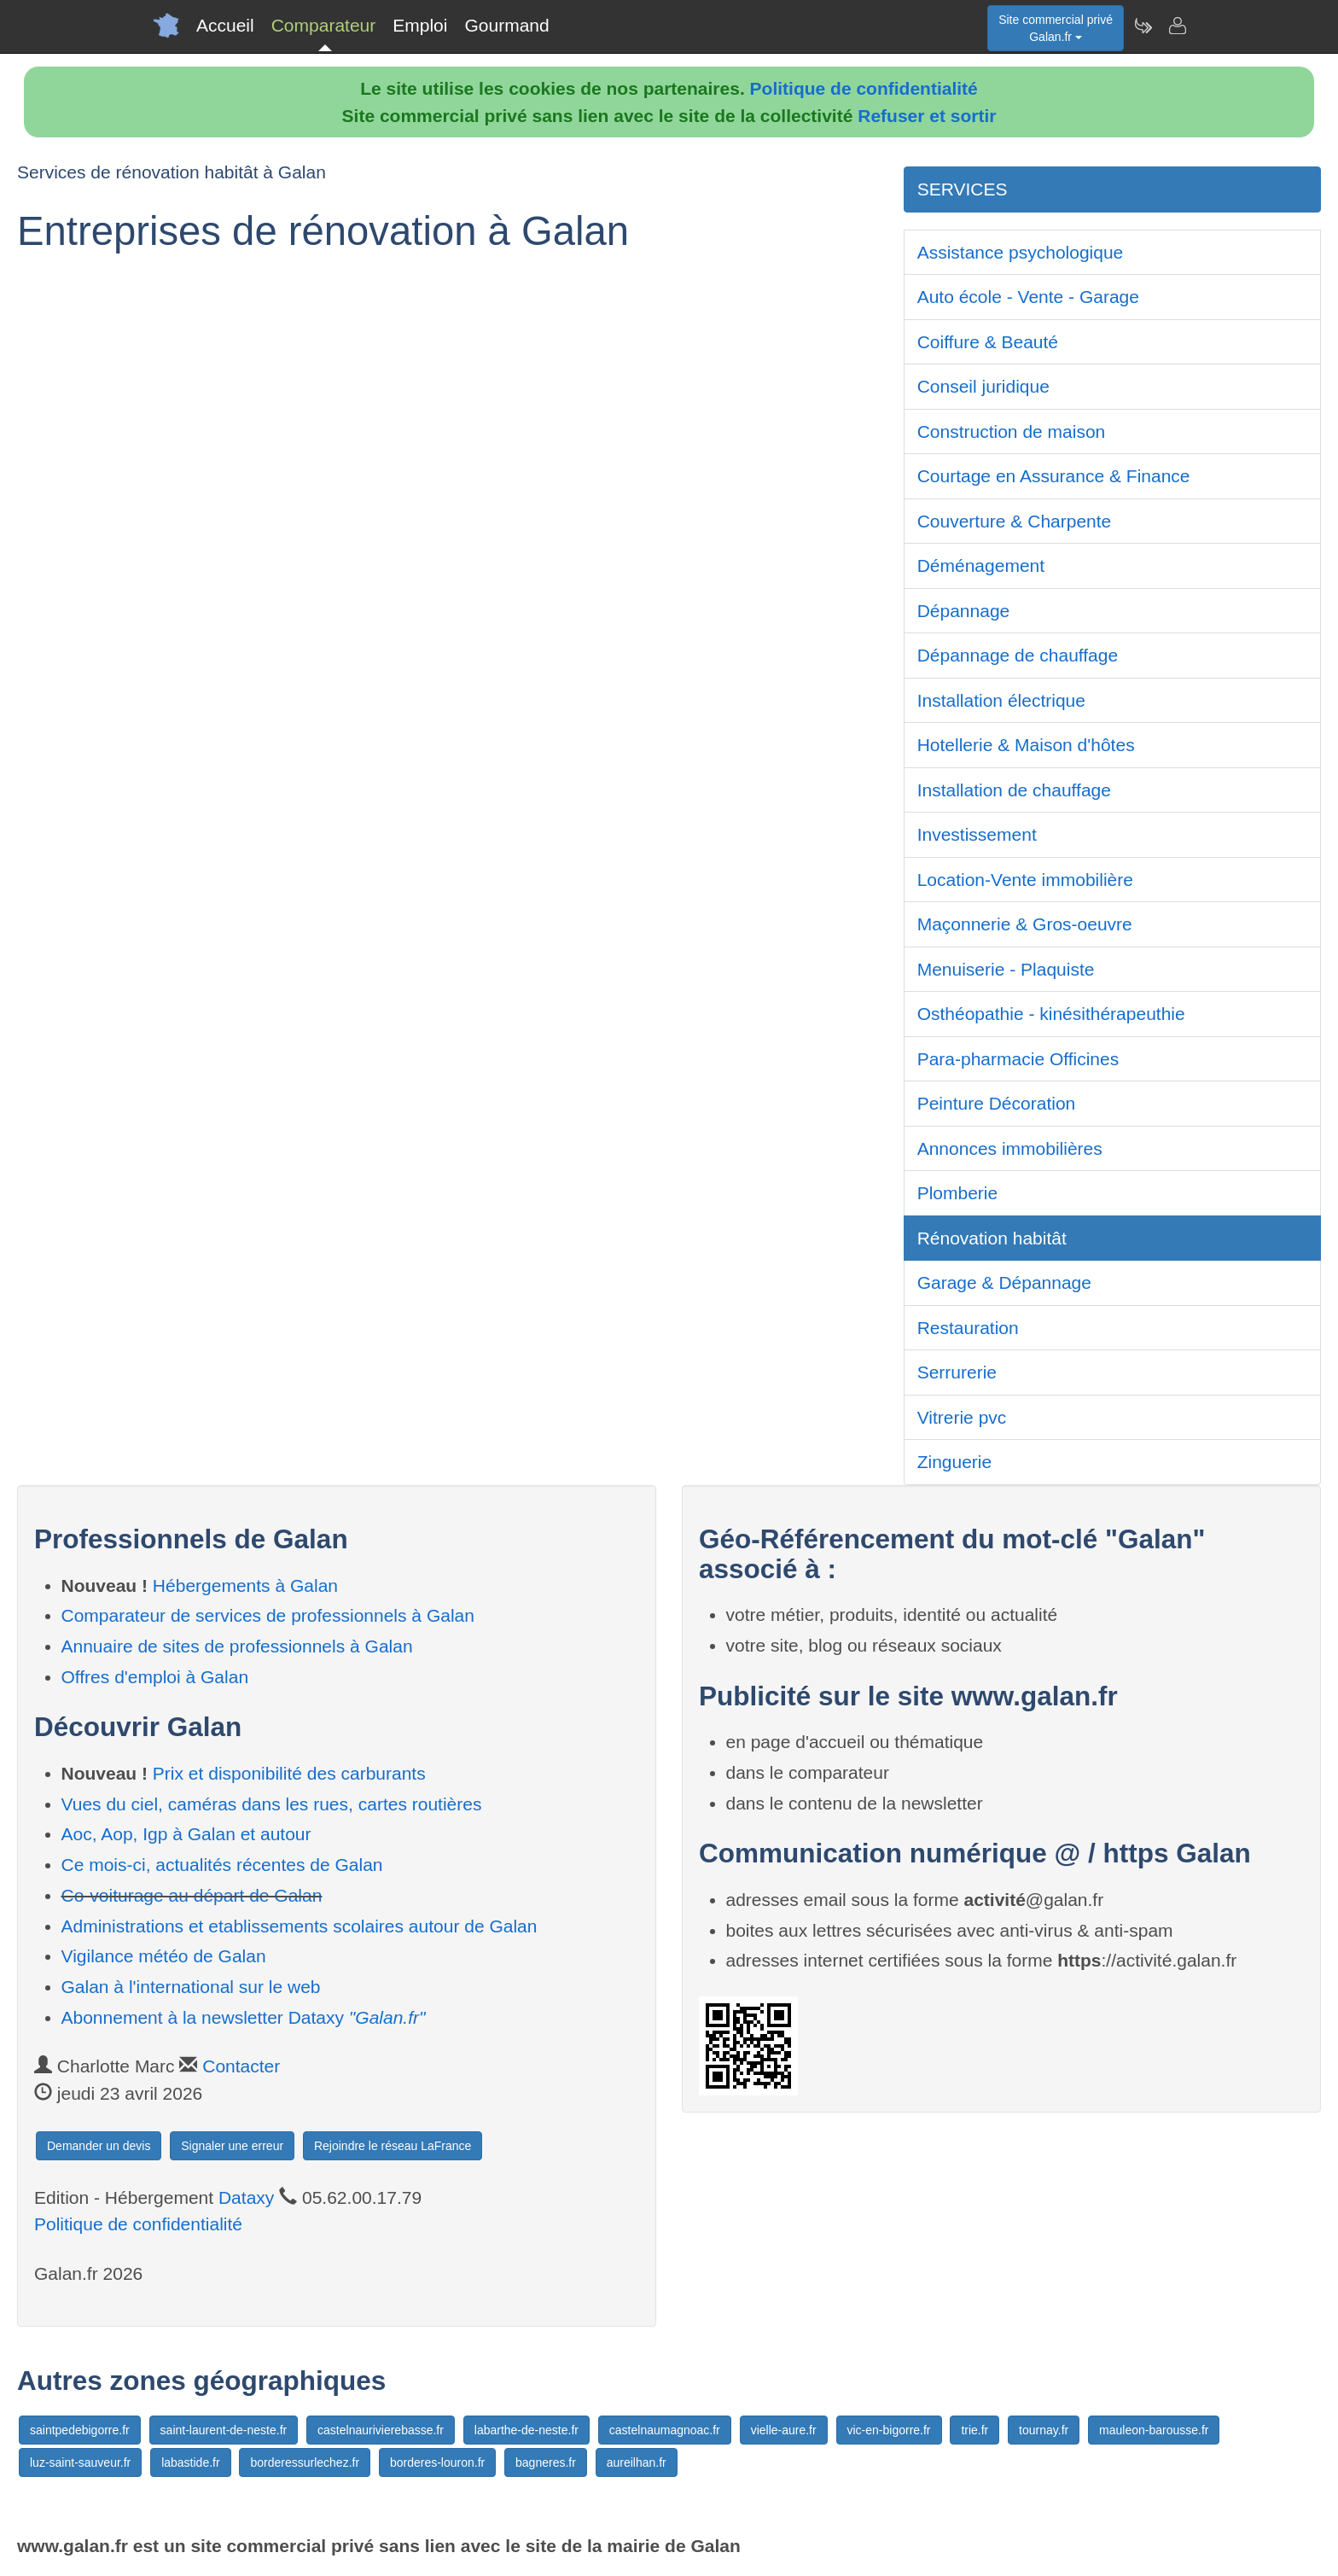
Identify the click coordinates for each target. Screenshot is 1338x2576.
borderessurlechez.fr (304, 2462)
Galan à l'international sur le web (191, 1986)
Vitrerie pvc (962, 1417)
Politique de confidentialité (864, 88)
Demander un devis (98, 2146)
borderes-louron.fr (437, 2462)
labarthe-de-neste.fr (526, 2430)
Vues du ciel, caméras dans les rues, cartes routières (271, 1804)
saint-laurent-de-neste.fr (224, 2430)
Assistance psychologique (1020, 252)
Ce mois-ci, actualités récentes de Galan (222, 1864)
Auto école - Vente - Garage (1028, 296)
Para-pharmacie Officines (1018, 1059)
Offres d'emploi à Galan (155, 1677)
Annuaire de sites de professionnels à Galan (237, 1646)
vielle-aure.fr (784, 2430)
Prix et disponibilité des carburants (289, 1773)
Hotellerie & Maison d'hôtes (1026, 745)
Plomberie (957, 1193)
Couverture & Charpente (1014, 521)
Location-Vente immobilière (1025, 879)
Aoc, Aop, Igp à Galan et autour (186, 1834)
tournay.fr (1043, 2430)
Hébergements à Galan (245, 1585)
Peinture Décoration (996, 1103)
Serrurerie (957, 1372)
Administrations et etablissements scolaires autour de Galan (299, 1926)
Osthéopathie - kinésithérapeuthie (1051, 1013)
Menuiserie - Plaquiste (1006, 969)
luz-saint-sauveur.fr (80, 2462)
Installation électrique (1001, 700)
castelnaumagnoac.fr (664, 2430)
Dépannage (963, 611)
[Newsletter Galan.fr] (1143, 25)
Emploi (420, 25)
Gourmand (506, 25)
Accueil (225, 25)
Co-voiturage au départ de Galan (192, 1895)
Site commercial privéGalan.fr (1055, 28)
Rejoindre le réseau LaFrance (392, 2146)
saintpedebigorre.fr (80, 2430)
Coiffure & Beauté (987, 342)
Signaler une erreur (232, 2146)
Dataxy (246, 2197)
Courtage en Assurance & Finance (1053, 476)
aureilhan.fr (636, 2462)
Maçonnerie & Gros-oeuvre (1024, 924)
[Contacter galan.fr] (1177, 25)
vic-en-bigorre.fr (889, 2430)
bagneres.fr (545, 2462)
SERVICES (962, 189)
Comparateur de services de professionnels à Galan (267, 1615)
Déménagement (980, 565)
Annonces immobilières (1009, 1148)
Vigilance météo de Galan (163, 1956)
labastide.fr (190, 2462)
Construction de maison (1011, 431)
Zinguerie (954, 1462)
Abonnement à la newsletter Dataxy (243, 2017)
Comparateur (323, 25)
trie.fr (974, 2430)
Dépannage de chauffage (1018, 655)
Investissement (977, 834)
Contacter (241, 2066)
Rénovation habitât (992, 1238)
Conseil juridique (983, 386)
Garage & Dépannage (1004, 1282)
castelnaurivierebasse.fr (380, 2430)
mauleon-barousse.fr (1153, 2430)
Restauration (968, 1328)
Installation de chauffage (1014, 790)
